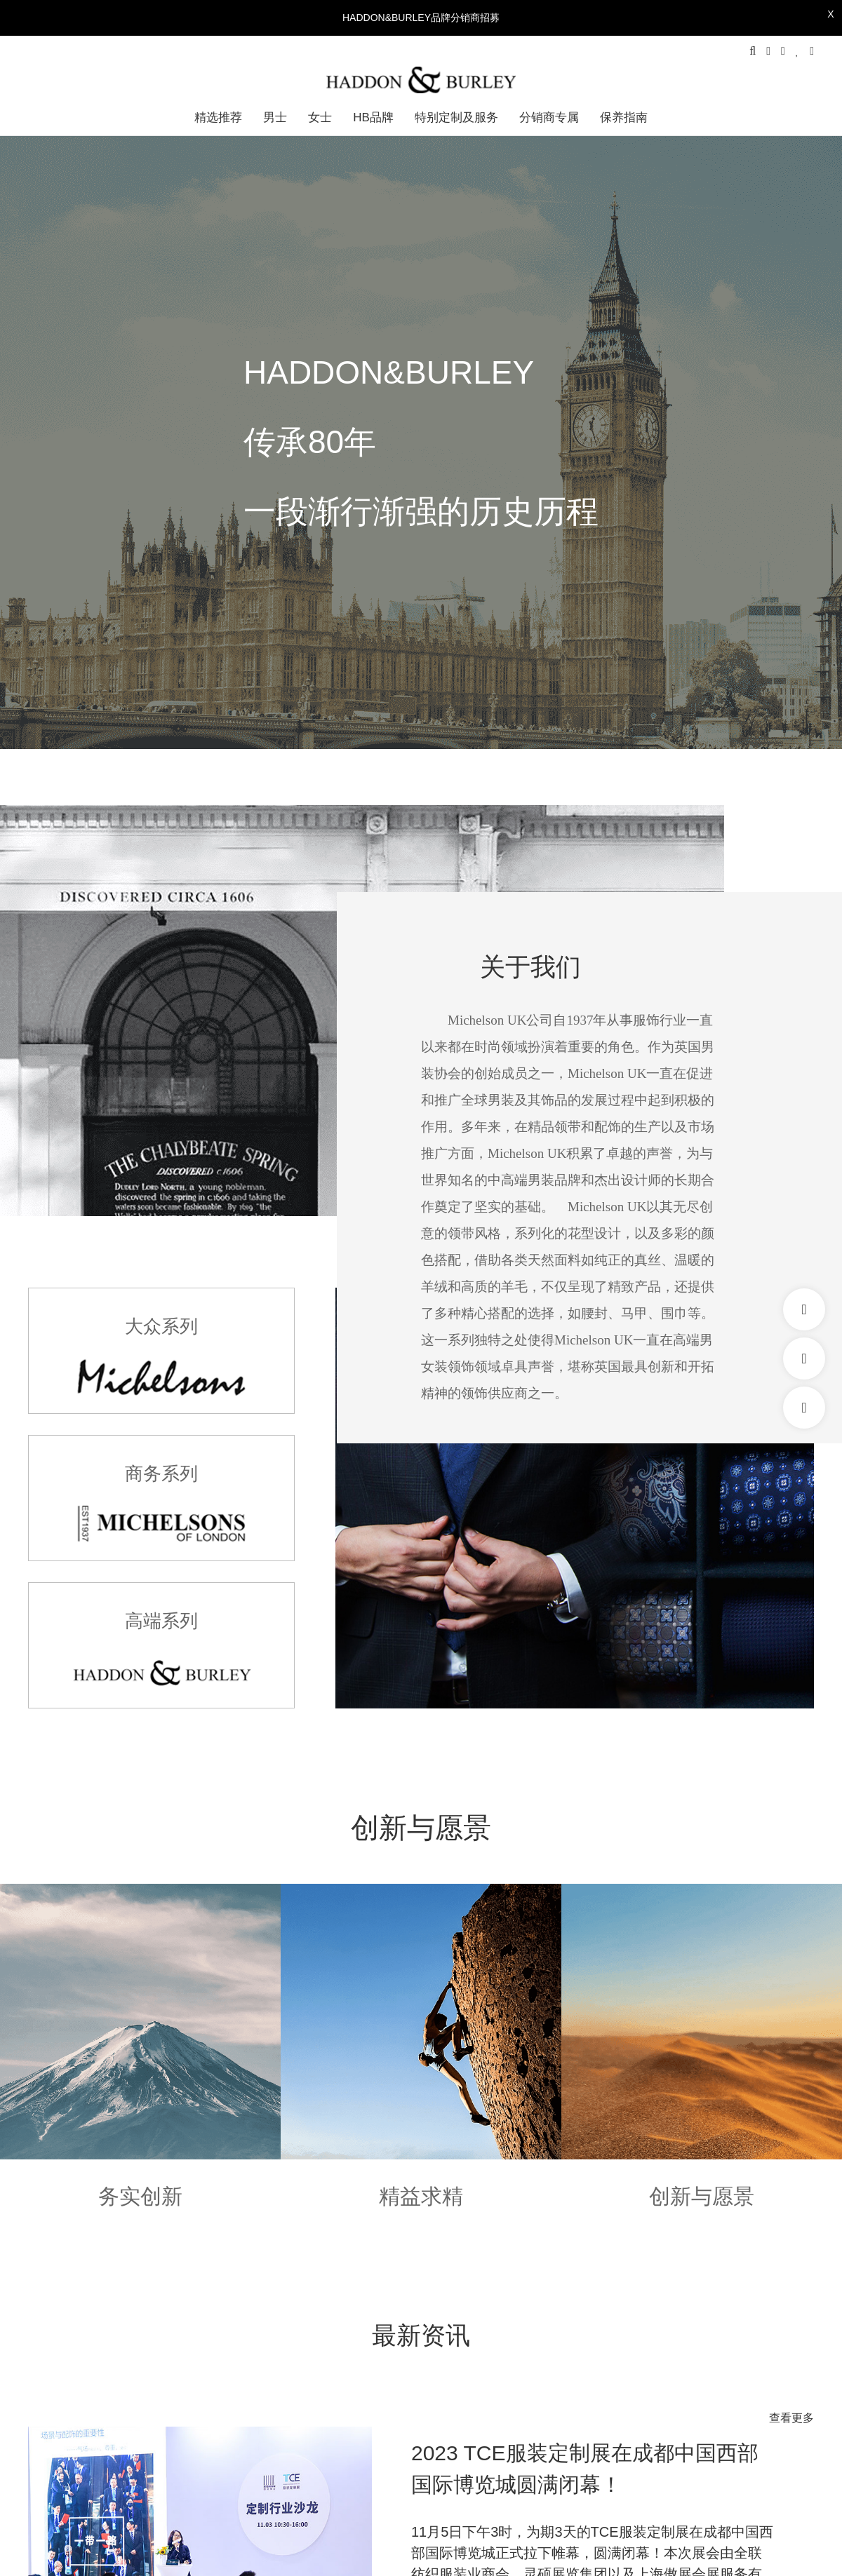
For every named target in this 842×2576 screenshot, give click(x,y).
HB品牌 (373, 117)
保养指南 (624, 117)
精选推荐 (218, 117)
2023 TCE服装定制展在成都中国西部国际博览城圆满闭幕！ (585, 2468)
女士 (320, 117)
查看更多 (791, 2418)
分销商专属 (549, 117)
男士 (275, 117)
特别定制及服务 (456, 117)
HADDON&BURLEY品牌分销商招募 (421, 17)
